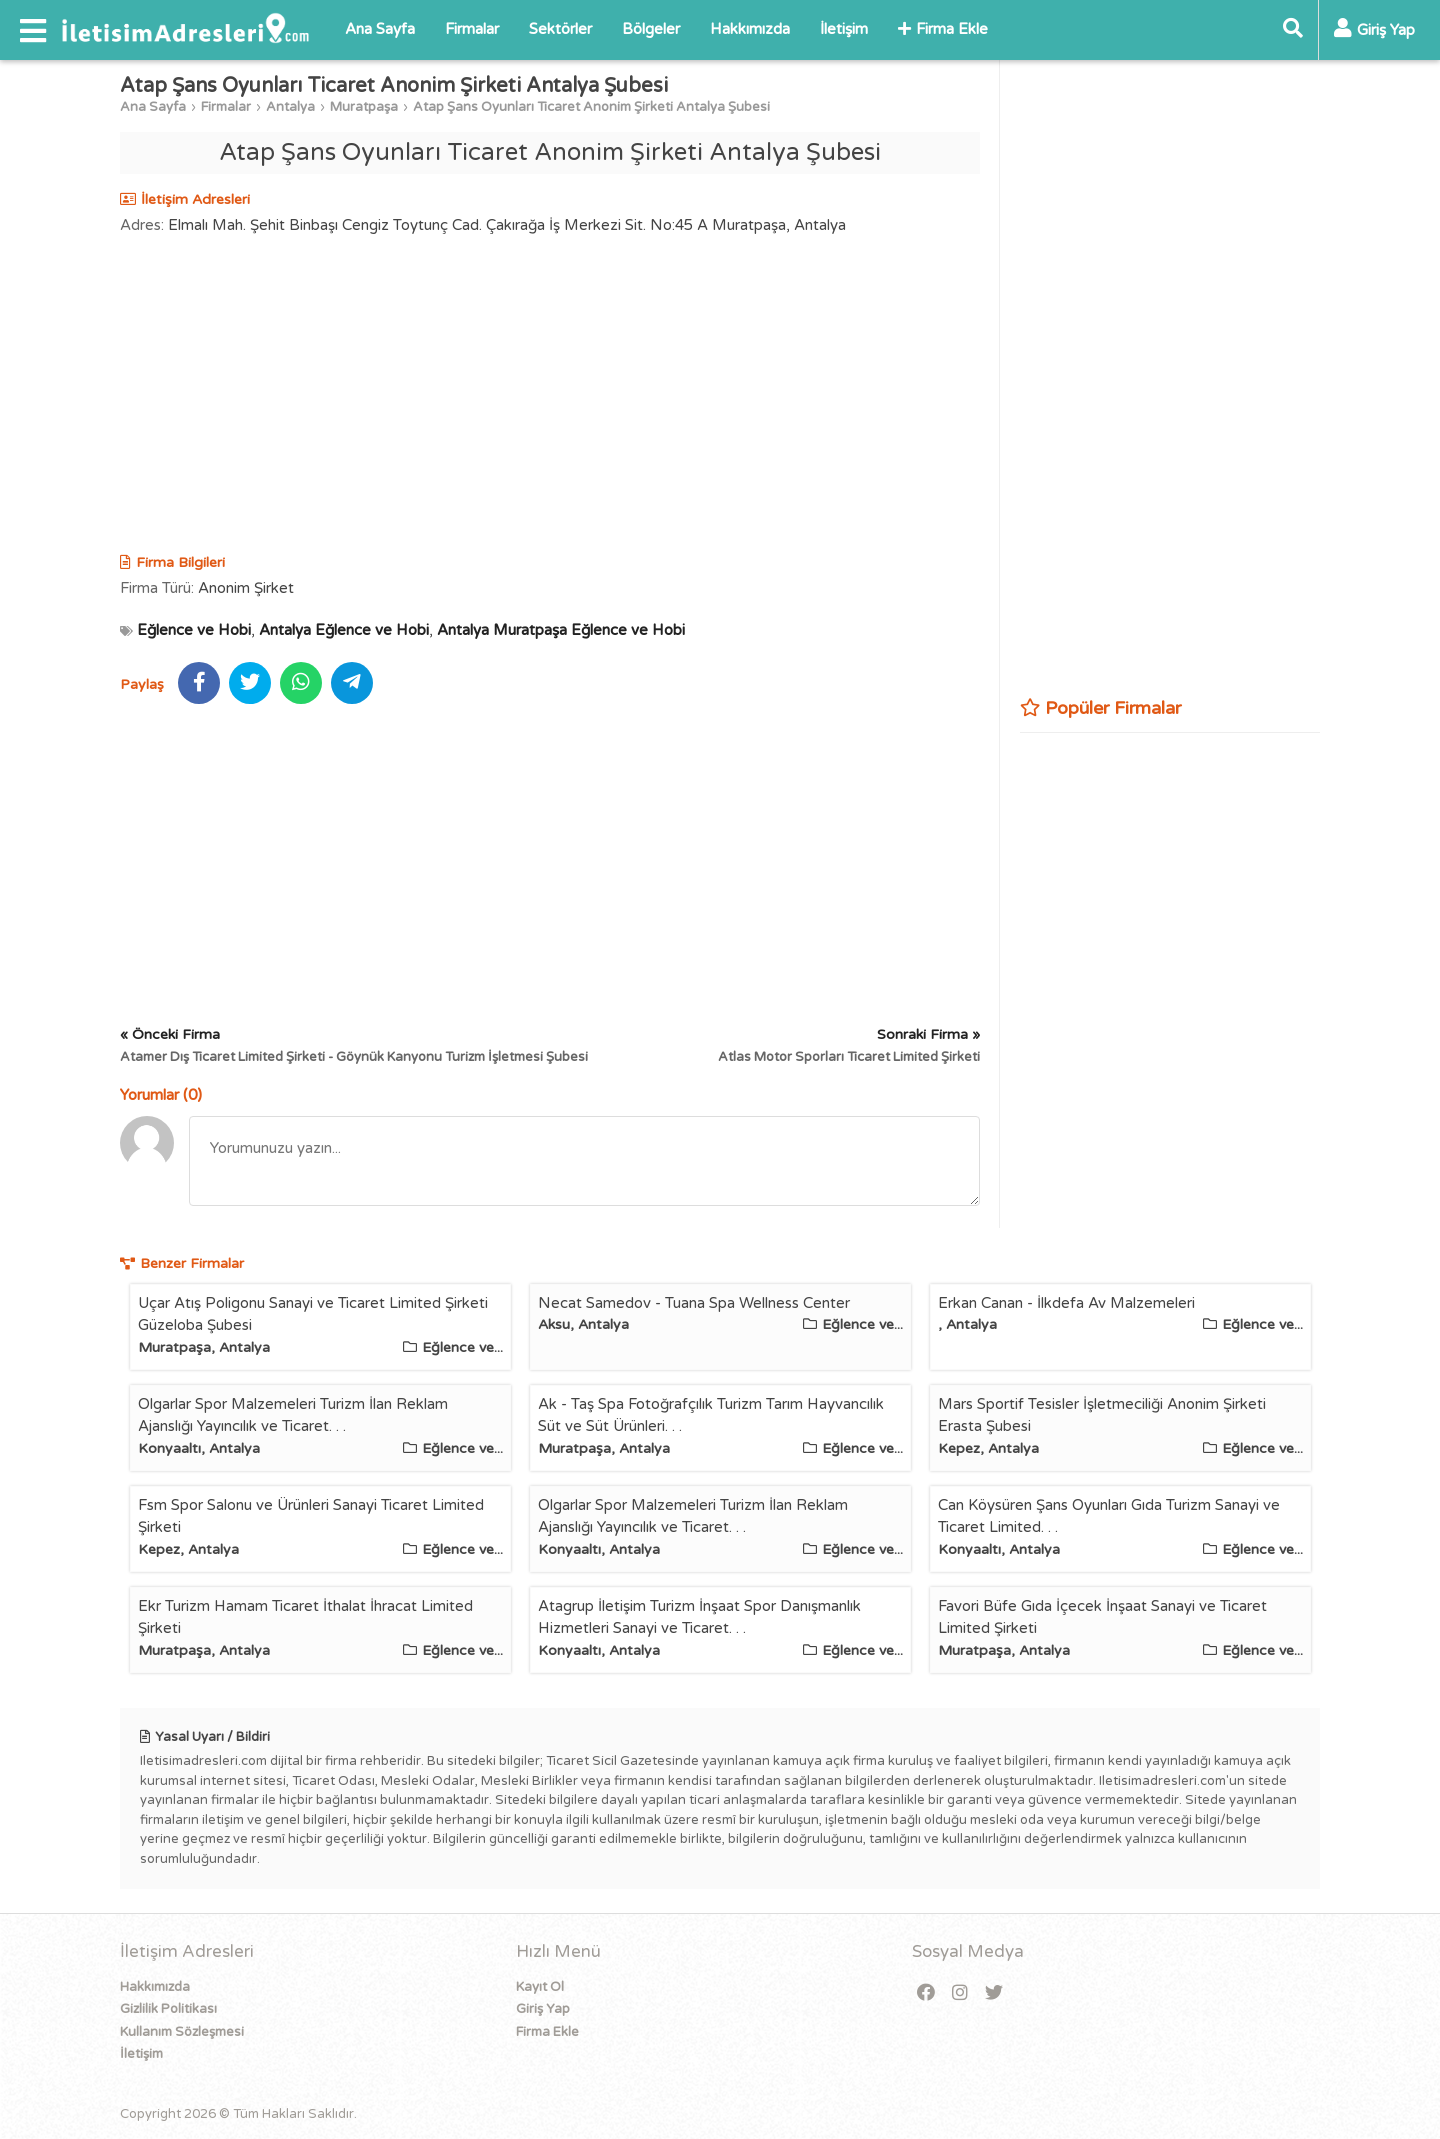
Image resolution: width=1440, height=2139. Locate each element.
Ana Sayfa (380, 29)
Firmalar (472, 29)
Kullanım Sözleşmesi (182, 2032)
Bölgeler (651, 29)
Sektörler (560, 29)
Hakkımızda (750, 29)
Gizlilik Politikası (168, 2009)
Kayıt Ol (540, 1987)
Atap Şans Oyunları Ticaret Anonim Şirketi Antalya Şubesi (591, 107)
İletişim (844, 29)
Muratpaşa (364, 107)
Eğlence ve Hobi (194, 630)
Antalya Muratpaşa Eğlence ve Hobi (561, 630)
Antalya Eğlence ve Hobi (344, 630)
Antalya (290, 107)
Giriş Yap (543, 2009)
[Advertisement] (550, 397)
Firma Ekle (943, 29)
